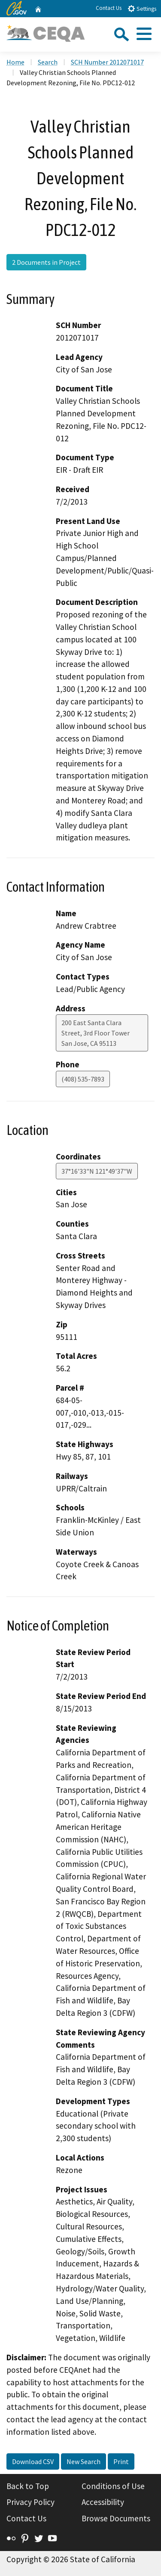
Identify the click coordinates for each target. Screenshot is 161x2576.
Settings (142, 8)
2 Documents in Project (46, 262)
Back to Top (27, 2486)
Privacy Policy (30, 2502)
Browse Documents (116, 2518)
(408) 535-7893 (82, 1079)
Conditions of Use (113, 2486)
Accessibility (103, 2502)
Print (121, 2461)
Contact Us (109, 8)
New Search (83, 2461)
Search (48, 62)
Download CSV (33, 2461)
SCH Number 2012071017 (107, 62)
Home (15, 62)
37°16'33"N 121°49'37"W (96, 1171)
